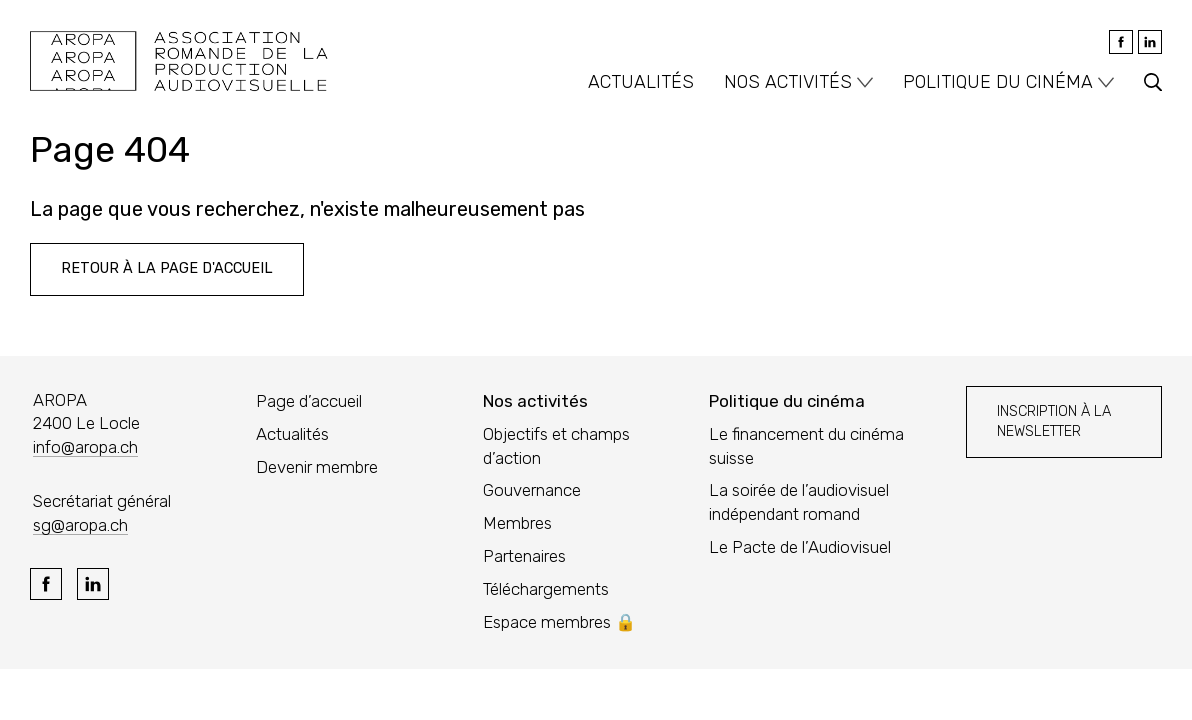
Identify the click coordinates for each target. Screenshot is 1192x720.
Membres (517, 523)
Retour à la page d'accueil (167, 268)
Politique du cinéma (998, 82)
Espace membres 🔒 (559, 622)
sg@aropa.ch (80, 525)
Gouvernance (532, 490)
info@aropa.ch (85, 447)
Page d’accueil (309, 401)
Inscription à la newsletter (1054, 421)
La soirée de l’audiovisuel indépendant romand (799, 502)
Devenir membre (317, 467)
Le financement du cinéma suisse (806, 446)
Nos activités (788, 82)
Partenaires (524, 556)
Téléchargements (546, 589)
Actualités (641, 82)
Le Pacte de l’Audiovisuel (800, 547)
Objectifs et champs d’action (556, 446)
